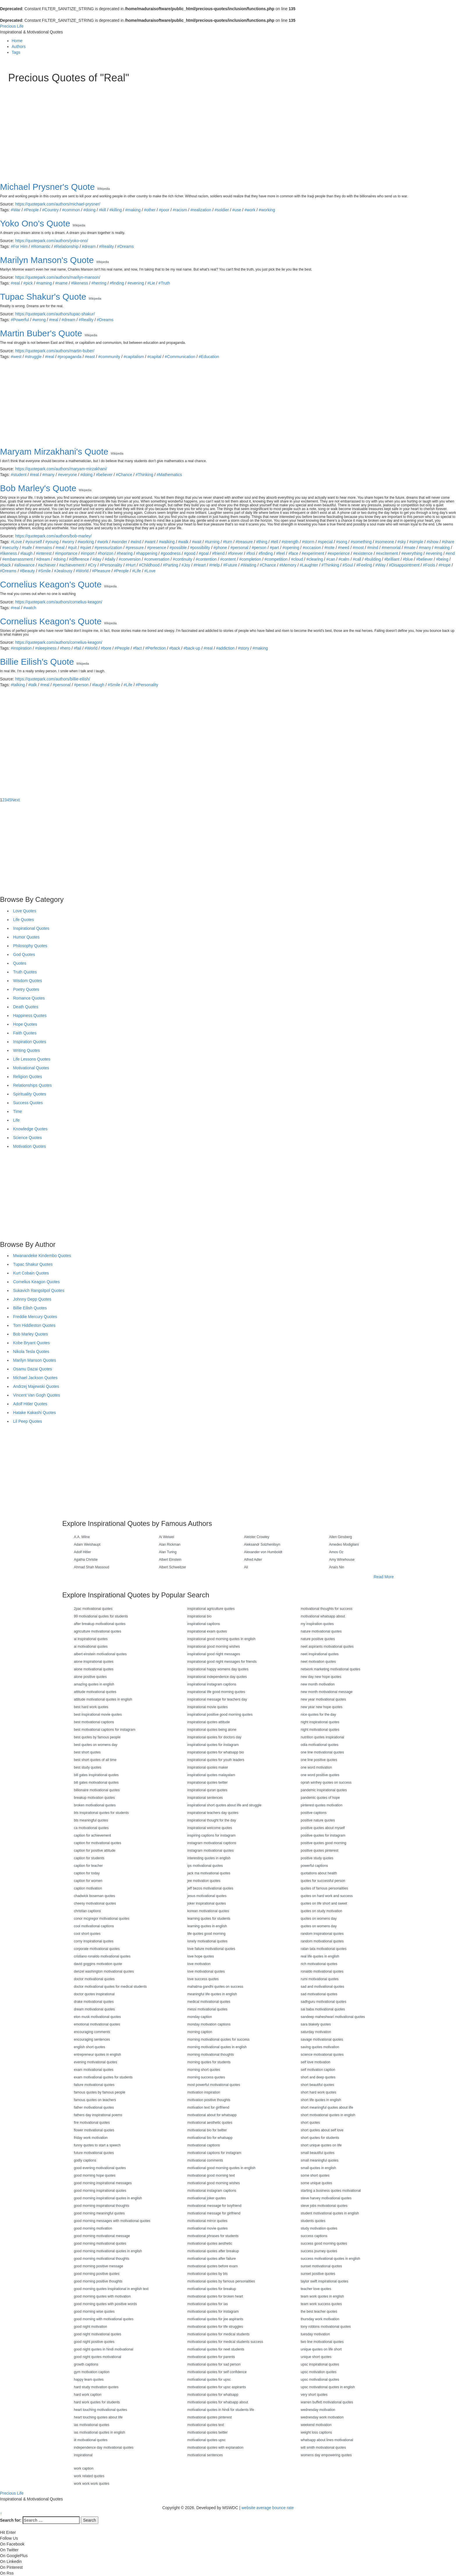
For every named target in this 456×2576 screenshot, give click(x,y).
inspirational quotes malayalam (211, 1775)
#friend (218, 553)
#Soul (348, 565)
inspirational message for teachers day (217, 1699)
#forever (235, 553)
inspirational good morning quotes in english (221, 1639)
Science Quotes (27, 1137)
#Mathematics (169, 474)
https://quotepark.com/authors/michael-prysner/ (57, 204)
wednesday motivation (318, 2410)
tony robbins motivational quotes (326, 2327)
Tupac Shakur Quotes (33, 1264)
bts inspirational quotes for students (101, 1813)
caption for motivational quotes (97, 1843)
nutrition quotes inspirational (322, 1737)
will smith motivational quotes (323, 2447)
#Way (380, 565)
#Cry (92, 565)
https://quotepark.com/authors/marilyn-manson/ (57, 277)
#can (330, 559)
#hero (65, 648)
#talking (18, 684)
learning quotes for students (208, 1919)
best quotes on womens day (95, 1745)
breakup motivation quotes (94, 1798)
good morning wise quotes (94, 2311)
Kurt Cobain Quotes (31, 1273)
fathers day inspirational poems (98, 2115)
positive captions (314, 1813)
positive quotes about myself (323, 1828)
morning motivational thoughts (210, 2055)
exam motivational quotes (93, 2070)
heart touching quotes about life (98, 2417)
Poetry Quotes (26, 989)
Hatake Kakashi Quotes (34, 1412)
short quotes (310, 2123)
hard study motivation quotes (96, 2387)
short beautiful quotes (317, 2085)
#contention (206, 559)
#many (48, 474)
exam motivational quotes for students (103, 2077)
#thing (261, 541)
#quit (72, 547)
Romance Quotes (29, 998)
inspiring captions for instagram (211, 1835)
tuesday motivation (315, 2334)
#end (450, 553)
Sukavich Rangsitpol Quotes (38, 1290)
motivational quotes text (205, 2425)
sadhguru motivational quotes (323, 2002)
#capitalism (134, 356)
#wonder (119, 541)
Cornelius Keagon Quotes (36, 1281)
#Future (230, 565)
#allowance (24, 565)
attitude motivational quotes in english (103, 1699)
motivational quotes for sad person (214, 2364)
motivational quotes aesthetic (209, 2243)
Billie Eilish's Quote (37, 661)
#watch (29, 607)
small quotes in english (318, 2168)
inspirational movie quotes (207, 1707)
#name (61, 283)
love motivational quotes (206, 1971)
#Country (50, 210)
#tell (274, 541)
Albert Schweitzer (172, 1567)
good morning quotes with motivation (102, 2296)
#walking (166, 541)
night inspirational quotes (320, 1722)
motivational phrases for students (212, 2236)
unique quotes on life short (321, 2349)
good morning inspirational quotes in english (108, 2198)
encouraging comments (92, 2032)
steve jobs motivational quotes (324, 2206)
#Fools (429, 565)
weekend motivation (316, 2425)
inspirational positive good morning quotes (219, 1714)
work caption (83, 2468)
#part (274, 547)
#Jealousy (63, 571)
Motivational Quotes (31, 1068)
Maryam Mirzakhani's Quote (54, 451)
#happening (146, 553)
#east (90, 356)
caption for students (89, 1858)
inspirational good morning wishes (213, 1646)
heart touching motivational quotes (100, 2410)
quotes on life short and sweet (324, 1903)
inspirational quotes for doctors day (214, 1737)
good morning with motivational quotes (103, 2319)
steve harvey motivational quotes (326, 2198)
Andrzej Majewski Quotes (36, 1386)
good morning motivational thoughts (101, 2259)
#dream (89, 246)
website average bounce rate (267, 2507)
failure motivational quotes (94, 2085)
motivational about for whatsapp (211, 2115)
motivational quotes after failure (211, 2259)
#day (96, 559)
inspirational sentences (205, 1798)
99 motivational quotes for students (101, 1616)
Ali (246, 1567)
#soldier (222, 210)
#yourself (33, 541)
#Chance (124, 474)
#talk (32, 684)
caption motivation (88, 1888)
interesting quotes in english (209, 1858)
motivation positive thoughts (208, 2100)
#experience (338, 553)
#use (236, 210)
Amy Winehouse (342, 1560)
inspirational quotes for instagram (213, 1745)
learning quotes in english (207, 1926)
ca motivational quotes (91, 1828)
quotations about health (319, 1873)
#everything (411, 553)
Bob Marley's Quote (38, 488)
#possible (178, 547)
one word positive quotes (320, 1775)
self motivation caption (318, 2070)
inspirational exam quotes (207, 1631)
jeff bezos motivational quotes (210, 1888)
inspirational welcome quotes (209, 1828)
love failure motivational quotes (211, 1949)
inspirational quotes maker (207, 1767)
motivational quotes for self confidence (217, 2372)
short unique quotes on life (321, 2145)
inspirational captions (203, 1624)
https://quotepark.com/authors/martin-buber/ (54, 350)
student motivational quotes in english (330, 2213)
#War (15, 210)
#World (82, 571)
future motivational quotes (94, 2153)
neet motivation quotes (318, 1662)
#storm (308, 541)
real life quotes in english (320, 1956)
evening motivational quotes (95, 2062)
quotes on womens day (318, 1919)
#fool (250, 553)
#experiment (313, 553)
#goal (204, 553)
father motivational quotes (94, 2107)
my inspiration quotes (317, 1624)
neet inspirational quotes (320, 1654)
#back (5, 565)
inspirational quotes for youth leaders (215, 1760)
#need (343, 547)
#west (16, 356)
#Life (136, 571)
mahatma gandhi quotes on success (215, 1987)
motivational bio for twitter (207, 2130)
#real (15, 283)
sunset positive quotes (318, 2274)
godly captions (85, 2160)
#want (150, 541)
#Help (214, 565)
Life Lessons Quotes (31, 1059)
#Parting (170, 565)
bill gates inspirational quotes (96, 1775)
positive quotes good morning (323, 1843)
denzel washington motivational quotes (104, 1971)
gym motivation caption (92, 2372)
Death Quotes (25, 1006)
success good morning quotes (324, 2243)
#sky (402, 541)
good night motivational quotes (97, 2334)
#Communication (180, 356)
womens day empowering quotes (326, 2455)
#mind (372, 547)
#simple (416, 541)
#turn (227, 541)
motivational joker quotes (206, 2198)
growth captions (86, 2364)
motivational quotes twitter (207, 2432)
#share (448, 541)
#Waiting (248, 565)
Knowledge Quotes (30, 1129)
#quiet (85, 547)
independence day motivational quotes (103, 2447)
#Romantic (41, 246)
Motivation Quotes (29, 1146)
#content (228, 559)
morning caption (199, 2032)
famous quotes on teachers (95, 2100)
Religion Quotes (27, 1076)
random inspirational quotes (322, 1934)
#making (133, 210)
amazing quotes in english (94, 1684)
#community (109, 356)
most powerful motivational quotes (213, 2085)
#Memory (287, 565)
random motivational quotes (322, 1941)
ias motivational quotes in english (99, 2432)
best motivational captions (94, 1722)
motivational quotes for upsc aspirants (216, 2387)
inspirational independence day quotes (217, 1677)
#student (18, 474)
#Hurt (131, 565)
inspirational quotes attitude (208, 1722)
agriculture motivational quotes (97, 1631)
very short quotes (314, 2395)
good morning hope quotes (94, 2175)
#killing (115, 210)
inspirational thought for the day (211, 1820)
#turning (212, 541)
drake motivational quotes (94, 2002)
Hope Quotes (25, 1024)
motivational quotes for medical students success (225, 2342)
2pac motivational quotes (93, 1609)
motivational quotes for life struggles (215, 2327)
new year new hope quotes (321, 1707)
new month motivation (318, 1684)
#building (373, 559)
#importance (66, 553)
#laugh (26, 553)
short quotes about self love (322, 2130)
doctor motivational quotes (94, 1979)
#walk (183, 541)
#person (259, 547)
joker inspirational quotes (206, 1903)
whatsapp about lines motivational (327, 2440)
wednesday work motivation (322, 2417)
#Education (209, 356)
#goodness (171, 553)
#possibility (200, 547)
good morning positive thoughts (98, 2281)
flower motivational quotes (94, 2130)
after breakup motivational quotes (99, 1624)
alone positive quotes (90, 1677)
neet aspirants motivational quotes (327, 1646)
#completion (250, 559)
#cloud (297, 559)
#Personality (111, 565)
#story (243, 648)
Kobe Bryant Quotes (31, 1342)
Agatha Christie (86, 1560)
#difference (79, 559)
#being (442, 559)
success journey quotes (319, 2251)
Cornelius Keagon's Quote (50, 584)
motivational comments (205, 2160)
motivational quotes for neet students (215, 2349)
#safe (27, 547)
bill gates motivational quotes (96, 1783)
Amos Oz (336, 1552)
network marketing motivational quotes (330, 1669)
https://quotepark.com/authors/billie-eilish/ (52, 679)
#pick (28, 283)
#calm (344, 559)
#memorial (391, 547)
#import (88, 553)
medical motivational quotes (208, 2002)
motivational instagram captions (211, 2191)
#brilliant (391, 559)
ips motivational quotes (205, 1866)
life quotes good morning (206, 1934)
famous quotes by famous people (99, 2092)
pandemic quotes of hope (320, 1798)
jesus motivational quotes (207, 1896)
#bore (106, 648)
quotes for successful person (323, 1881)
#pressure (135, 547)
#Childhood (149, 565)
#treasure (244, 541)
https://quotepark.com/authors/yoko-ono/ (51, 240)
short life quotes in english (321, 2100)
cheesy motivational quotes (95, 1903)
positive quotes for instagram (323, 1835)
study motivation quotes (319, 2228)
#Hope (444, 565)
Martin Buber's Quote (41, 333)
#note (329, 547)
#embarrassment (17, 559)
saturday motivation (316, 2032)
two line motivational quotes (322, 2342)
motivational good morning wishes (213, 2183)
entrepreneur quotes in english (97, 2055)
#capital (154, 356)
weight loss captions (316, 2432)
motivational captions (203, 2145)
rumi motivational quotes (320, 1979)
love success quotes (203, 1979)
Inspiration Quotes (29, 1041)
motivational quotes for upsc (209, 2379)
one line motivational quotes (322, 1752)
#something (361, 541)
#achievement (71, 565)
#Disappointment (404, 565)
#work (250, 210)
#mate (409, 547)
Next (15, 800)
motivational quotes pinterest (209, 2417)
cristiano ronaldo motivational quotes (102, 1956)
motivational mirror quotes (207, 2221)
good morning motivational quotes (100, 2243)
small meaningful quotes (319, 2160)
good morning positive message (98, 2266)
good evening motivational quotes (100, 2168)
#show (432, 541)
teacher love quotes (316, 2289)
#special (325, 541)
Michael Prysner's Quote (47, 187)
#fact (137, 648)
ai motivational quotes (91, 1646)
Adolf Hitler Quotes (30, 1403)
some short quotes (315, 2175)
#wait (197, 541)
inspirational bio (199, 1616)
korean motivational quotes (208, 1911)
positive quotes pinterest (319, 1851)
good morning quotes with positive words (105, 2304)
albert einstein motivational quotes (100, 1654)
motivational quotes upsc (206, 2440)
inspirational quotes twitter (207, 1783)
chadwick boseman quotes (94, 1896)
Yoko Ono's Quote (35, 223)
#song (341, 541)
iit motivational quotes (90, 2440)
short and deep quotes (318, 2077)
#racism (180, 210)
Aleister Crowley (256, 1537)
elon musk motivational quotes (97, 2017)
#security (10, 547)
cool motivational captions (94, 1926)
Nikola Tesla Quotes (31, 1351)
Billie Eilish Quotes (30, 1308)
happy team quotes (89, 2379)
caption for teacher (88, 1866)
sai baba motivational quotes (323, 2009)
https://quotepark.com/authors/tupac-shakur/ (55, 314)
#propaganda (70, 356)
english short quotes (89, 2047)
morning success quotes (206, 2077)
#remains (43, 547)
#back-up (192, 648)
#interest (44, 553)
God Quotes (24, 954)
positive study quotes (317, 1858)
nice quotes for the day (318, 1714)
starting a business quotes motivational (331, 2191)
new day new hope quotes (321, 1677)
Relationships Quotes (32, 1085)
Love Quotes (24, 911)
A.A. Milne (82, 1537)
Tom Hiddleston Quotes (34, 1325)
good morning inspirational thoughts (101, 2206)
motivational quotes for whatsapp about (217, 2402)
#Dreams (125, 246)
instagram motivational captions (211, 1843)
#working (267, 210)
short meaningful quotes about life (327, 2107)
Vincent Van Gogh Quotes (36, 1395)
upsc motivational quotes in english (328, 2387)
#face (293, 553)
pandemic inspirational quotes (324, 1790)
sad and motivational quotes (322, 1987)
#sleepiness (46, 648)
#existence (363, 553)
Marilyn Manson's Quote (47, 260)
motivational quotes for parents (211, 2357)
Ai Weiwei (166, 1537)
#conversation (157, 559)
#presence (156, 547)
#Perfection (155, 648)
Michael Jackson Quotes (35, 1377)
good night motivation (90, 2327)
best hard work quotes (91, 1707)
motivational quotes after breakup (213, 2251)
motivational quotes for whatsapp (212, 2395)
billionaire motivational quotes (97, 1790)
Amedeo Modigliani (344, 1544)
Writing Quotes (26, 1050)
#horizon (105, 553)
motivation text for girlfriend (208, 2107)
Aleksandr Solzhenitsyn (262, 1544)
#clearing (315, 559)
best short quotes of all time (95, 1760)
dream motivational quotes (94, 2009)
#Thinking (144, 474)
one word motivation (316, 1767)
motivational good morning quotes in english (221, 2168)
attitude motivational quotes (95, 1692)
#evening (135, 283)
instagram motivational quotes (210, 1851)
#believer (104, 474)
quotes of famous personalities (324, 1888)
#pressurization (108, 547)
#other (150, 210)
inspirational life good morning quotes (216, 1692)
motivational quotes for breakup (211, 2289)
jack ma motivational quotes (208, 1873)
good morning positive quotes (97, 2274)
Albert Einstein (170, 1560)
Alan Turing (168, 1552)
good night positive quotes (94, 2342)
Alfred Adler (253, 1560)
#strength (290, 541)
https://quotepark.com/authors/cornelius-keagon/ (58, 602)
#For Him (19, 246)
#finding (117, 283)
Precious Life (12, 26)
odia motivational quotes (319, 1745)
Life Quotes (23, 919)
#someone (384, 541)
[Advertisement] (182, 127)
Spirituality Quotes (29, 1094)
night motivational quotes (320, 1730)
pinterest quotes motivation (321, 1805)
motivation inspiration (203, 2092)
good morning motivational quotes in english (108, 2251)
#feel (280, 553)
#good (189, 553)
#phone (220, 547)
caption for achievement (92, 1835)
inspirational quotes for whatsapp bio (215, 1752)
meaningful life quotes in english (212, 1994)
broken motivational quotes (94, 1805)
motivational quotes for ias (207, 2304)
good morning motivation (93, 2228)
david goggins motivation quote (98, 1964)
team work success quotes (321, 2304)
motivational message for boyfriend (214, 2206)
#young (52, 541)
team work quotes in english (322, 2296)
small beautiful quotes (317, 2153)
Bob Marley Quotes (30, 1334)
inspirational (83, 2455)
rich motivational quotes (319, 1964)
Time (17, 1111)
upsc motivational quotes (320, 2379)
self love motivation (315, 2062)
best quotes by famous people (97, 1737)
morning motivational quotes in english (217, 2047)
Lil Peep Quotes (27, 1421)
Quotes (19, 963)
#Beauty (27, 571)
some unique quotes (316, 2183)
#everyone (67, 474)
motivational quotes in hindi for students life (220, 2410)
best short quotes (87, 1752)
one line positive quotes (319, 1760)
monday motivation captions (209, 2024)
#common (71, 210)
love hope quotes (200, 1956)
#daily (110, 559)
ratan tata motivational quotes (323, 1949)
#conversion (130, 559)
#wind (136, 541)
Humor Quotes (26, 937)
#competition (276, 559)
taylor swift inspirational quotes (324, 2281)
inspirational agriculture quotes (211, 1609)
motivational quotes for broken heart (215, 2296)
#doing (89, 210)
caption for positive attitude (94, 1851)
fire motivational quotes (92, 2123)
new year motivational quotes (323, 1699)
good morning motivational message (102, 2236)
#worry (68, 541)
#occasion (312, 547)
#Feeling (364, 565)
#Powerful (20, 319)
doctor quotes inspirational (94, 1994)
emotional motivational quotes (97, 2024)
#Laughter (309, 565)
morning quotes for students (209, 2062)
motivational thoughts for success (326, 1609)
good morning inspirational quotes (100, 2191)
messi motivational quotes (207, 2009)
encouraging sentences (92, 2039)
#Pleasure (101, 571)
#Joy (185, 565)
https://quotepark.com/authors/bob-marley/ (53, 536)
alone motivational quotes (93, 1669)
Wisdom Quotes (27, 980)
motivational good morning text (211, 2175)
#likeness (79, 283)
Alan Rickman (170, 1544)
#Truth (164, 283)
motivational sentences (205, 2455)
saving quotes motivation (320, 2047)
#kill (102, 210)
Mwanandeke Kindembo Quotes (42, 1255)
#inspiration (21, 648)
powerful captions (314, 1866)
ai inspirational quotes (91, 1639)
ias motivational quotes (91, 2425)
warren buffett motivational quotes (327, 2402)
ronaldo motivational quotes (322, 1971)
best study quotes (87, 1767)
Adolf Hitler (82, 1552)
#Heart (199, 565)
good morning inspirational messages (103, 2183)
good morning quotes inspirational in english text (111, 2289)
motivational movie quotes (207, 2228)
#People (31, 210)
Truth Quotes (25, 972)
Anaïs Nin (336, 1567)
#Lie (151, 283)
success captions (314, 2236)
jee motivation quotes (203, 1881)
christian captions (87, 1911)
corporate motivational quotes (97, 1949)
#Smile (44, 571)
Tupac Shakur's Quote (43, 296)
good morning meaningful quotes (99, 2213)
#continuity (182, 559)
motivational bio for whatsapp (209, 2138)
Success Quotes (28, 1102)
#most (358, 547)
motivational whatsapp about (323, 1616)
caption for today (87, 1873)
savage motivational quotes (322, 2039)
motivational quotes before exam (212, 2266)
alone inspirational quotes (93, 1662)
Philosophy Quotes (30, 945)
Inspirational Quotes (31, 928)
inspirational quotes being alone (211, 1730)
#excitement (387, 553)
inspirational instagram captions (211, 1684)
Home (17, 40)
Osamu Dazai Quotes (32, 1369)
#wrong (39, 319)
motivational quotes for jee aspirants (215, 2319)
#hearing (125, 553)
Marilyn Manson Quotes (34, 1360)
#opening (290, 547)
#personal (239, 547)
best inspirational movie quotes (98, 1714)
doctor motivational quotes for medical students (110, 1987)
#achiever (47, 565)
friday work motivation (91, 2138)
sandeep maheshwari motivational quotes (333, 2017)
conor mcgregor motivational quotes (101, 1919)
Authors (19, 46)
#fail (77, 648)
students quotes (313, 2221)
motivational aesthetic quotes (209, 2123)
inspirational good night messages (213, 1654)
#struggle (33, 356)
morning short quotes (203, 2070)
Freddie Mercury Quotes (35, 1316)
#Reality (106, 246)
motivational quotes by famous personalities (221, 2281)
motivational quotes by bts (207, 2274)
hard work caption (87, 2395)
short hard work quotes (318, 2092)
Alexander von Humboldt (263, 1552)
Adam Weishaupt (87, 1544)
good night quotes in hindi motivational (103, 2349)
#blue (408, 559)
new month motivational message (326, 1692)
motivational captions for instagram (214, 2153)
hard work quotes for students (97, 2402)
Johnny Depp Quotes (32, 1299)
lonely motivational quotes (207, 1941)
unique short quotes (316, 2357)
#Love (16, 541)
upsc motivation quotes (318, 2372)
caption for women (88, 1881)
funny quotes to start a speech (97, 2145)
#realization (200, 210)
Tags (16, 52)
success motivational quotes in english (330, 2259)
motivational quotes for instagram (213, 2311)
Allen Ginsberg (340, 1537)
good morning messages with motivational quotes (112, 2221)
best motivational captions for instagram (104, 1730)
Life (16, 1120)
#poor (164, 210)
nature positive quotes (318, 1639)
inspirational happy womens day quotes (217, 1669)
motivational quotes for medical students (218, 2334)
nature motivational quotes (321, 1631)
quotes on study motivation (321, 1911)
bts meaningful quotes (91, 1820)
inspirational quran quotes (207, 1790)
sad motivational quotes (319, 1994)
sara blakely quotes (316, 2024)
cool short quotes (87, 1934)
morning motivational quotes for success (218, 2039)
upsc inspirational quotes (320, 2364)
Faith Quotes (24, 1033)
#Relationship (66, 246)
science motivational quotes (322, 2055)
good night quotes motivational (97, 2357)
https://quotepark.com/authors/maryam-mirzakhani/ (61, 468)
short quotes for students (320, 2138)
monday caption (199, 2017)
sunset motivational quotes (321, 2266)
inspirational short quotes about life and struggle (224, 1805)
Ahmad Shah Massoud (91, 1567)
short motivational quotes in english (328, 2115)
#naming (44, 283)
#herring (98, 283)
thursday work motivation (320, 2319)
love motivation (199, 1964)
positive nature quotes (318, 1820)
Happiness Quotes (30, 1015)
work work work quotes (91, 2484)
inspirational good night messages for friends (221, 1662)
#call (357, 559)
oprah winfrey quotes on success (326, 1783)
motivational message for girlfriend (214, 2213)
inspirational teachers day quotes (212, 1813)
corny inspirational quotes (93, 1941)
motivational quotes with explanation (215, 2447)
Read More (384, 1576)
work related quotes (89, 2476)
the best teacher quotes (319, 2311)
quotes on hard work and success (327, 1896)
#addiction (225, 648)
